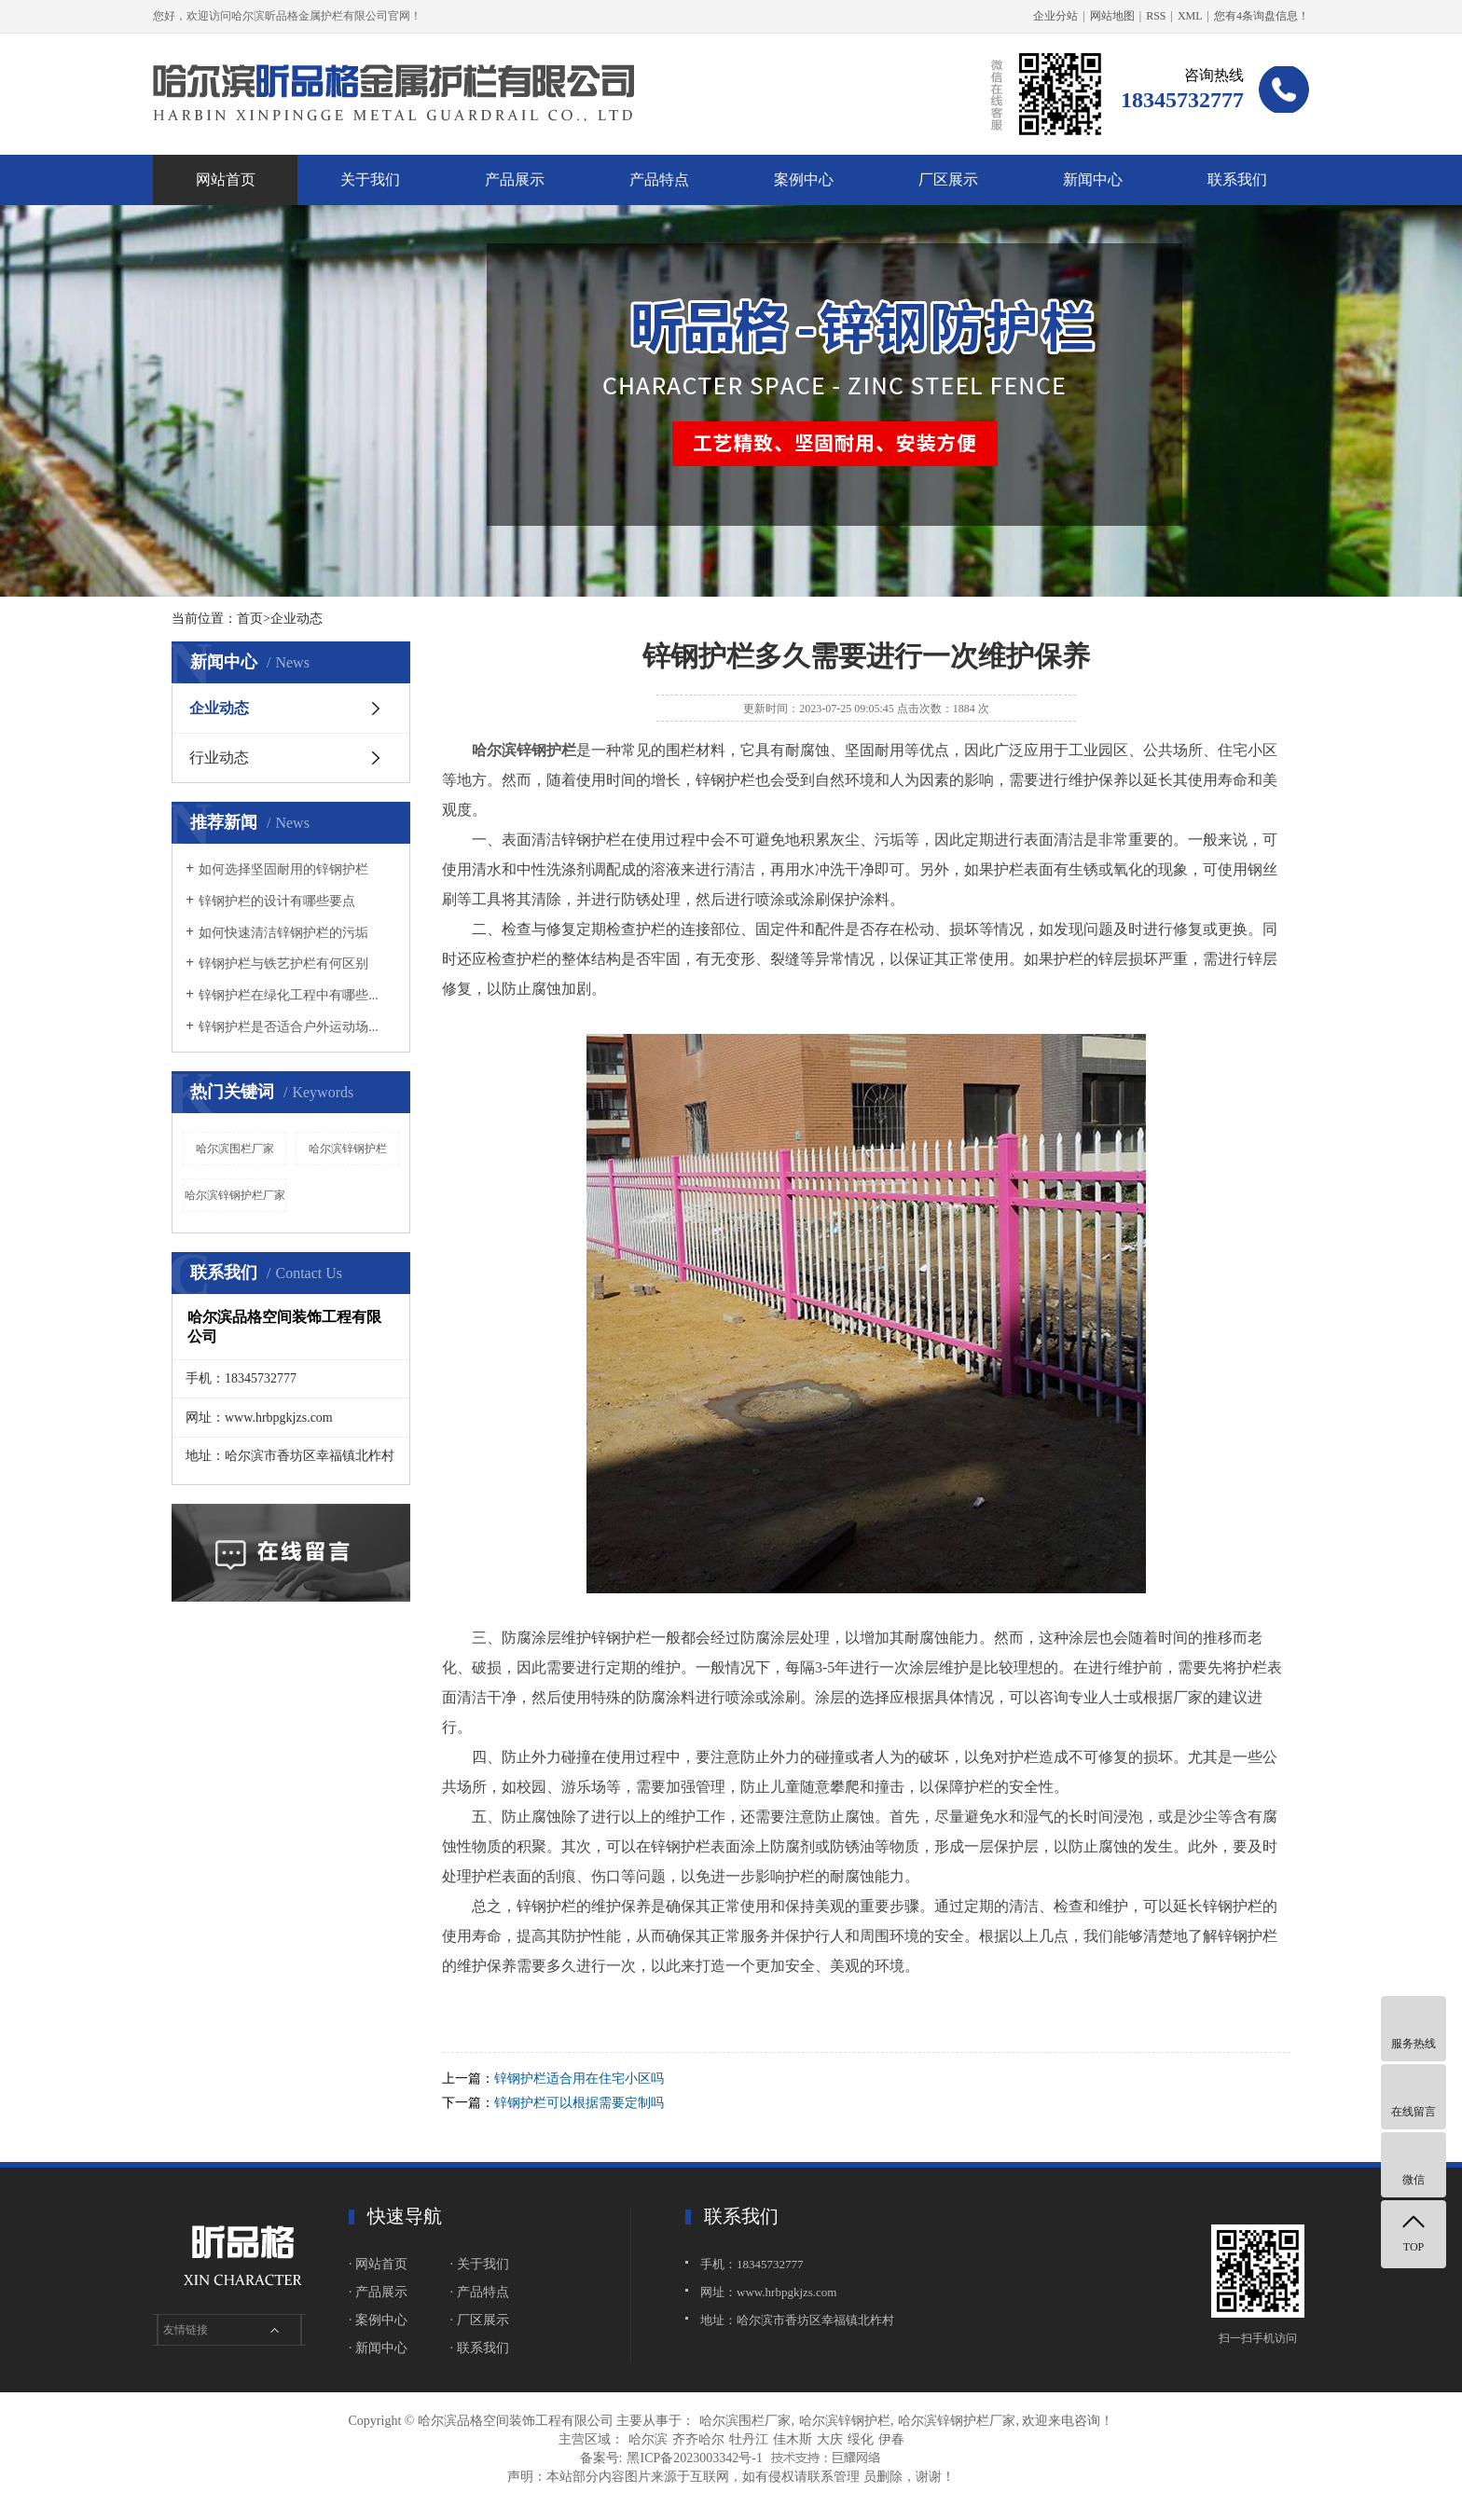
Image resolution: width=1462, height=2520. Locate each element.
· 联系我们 (479, 2348)
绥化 (861, 2439)
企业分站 (1055, 15)
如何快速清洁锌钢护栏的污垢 (283, 933)
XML (1190, 15)
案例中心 (804, 179)
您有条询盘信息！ (1261, 15)
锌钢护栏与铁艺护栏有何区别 (283, 964)
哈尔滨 (648, 2439)
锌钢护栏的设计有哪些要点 (277, 901)
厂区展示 (948, 179)
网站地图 (1112, 15)
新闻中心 (1093, 179)
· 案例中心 (378, 2320)
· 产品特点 (479, 2292)
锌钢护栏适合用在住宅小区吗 (579, 2079)
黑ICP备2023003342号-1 (694, 2458)
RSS (1155, 15)
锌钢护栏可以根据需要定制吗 (579, 2103)
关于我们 (370, 179)
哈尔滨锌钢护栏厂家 (235, 1195)
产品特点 (659, 179)
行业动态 (219, 757)
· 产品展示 (378, 2292)
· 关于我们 (479, 2264)
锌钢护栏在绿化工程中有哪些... (289, 995)
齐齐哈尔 (698, 2439)
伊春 (891, 2439)
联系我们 (1237, 179)
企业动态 (219, 708)
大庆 (830, 2439)
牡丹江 (748, 2439)
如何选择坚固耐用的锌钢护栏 (283, 869)
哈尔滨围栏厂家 (235, 1148)
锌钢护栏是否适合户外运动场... (289, 1027)
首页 (250, 619)
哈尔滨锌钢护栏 (348, 1148)
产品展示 (515, 179)
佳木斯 (792, 2439)
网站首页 (225, 179)
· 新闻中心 (378, 2348)
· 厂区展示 (479, 2320)
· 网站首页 (378, 2264)
